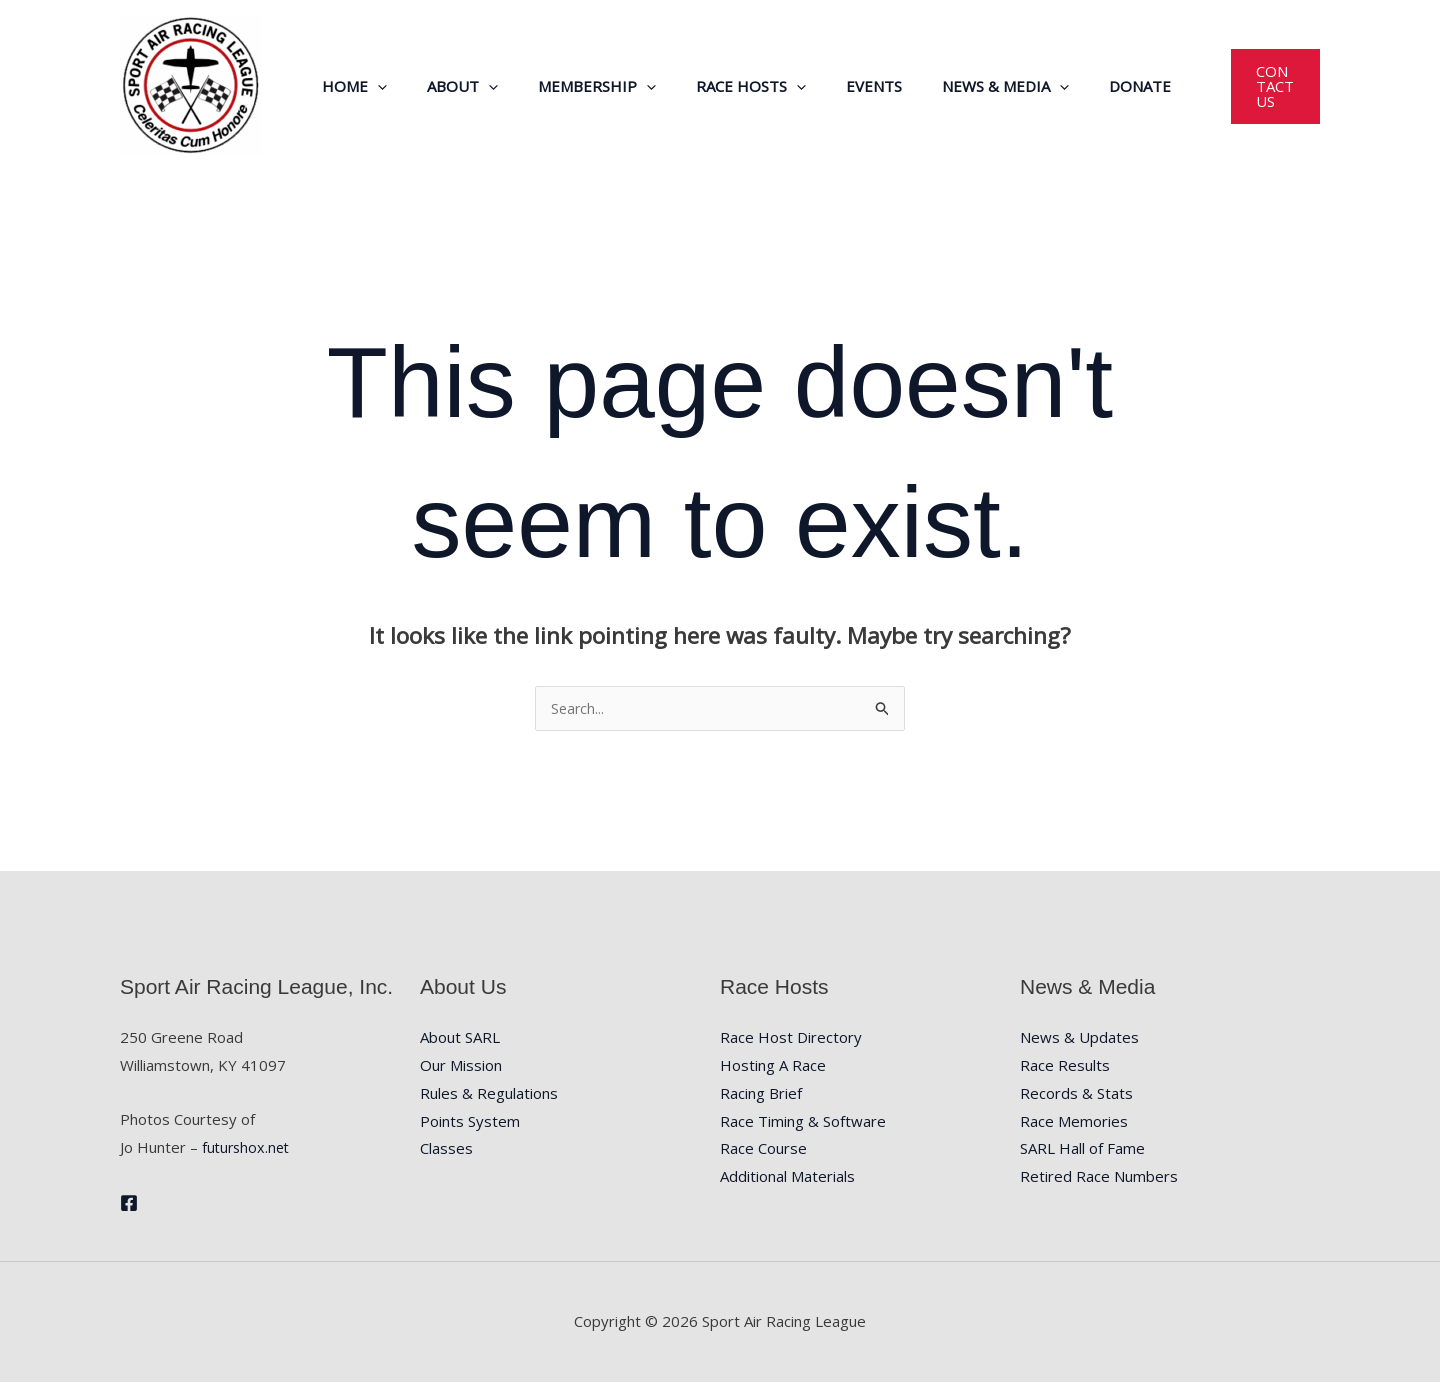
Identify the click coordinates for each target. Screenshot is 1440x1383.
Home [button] (358, 86)
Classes (446, 1149)
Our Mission (461, 1066)
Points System (470, 1122)
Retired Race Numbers (1099, 1177)
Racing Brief (761, 1094)
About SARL (460, 1038)
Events (838, 86)
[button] (381, 86)
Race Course (763, 1149)
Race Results (1065, 1066)
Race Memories (1074, 1122)
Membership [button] (581, 86)
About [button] (456, 86)
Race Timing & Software (803, 1122)
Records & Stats (1076, 1094)
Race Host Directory (791, 1038)
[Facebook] (129, 1204)
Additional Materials (787, 1177)
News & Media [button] (959, 86)
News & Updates (1079, 1038)
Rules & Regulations (489, 1094)
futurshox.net (248, 1148)
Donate (1084, 86)
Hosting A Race (773, 1066)
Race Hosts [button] (725, 86)
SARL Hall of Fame (1082, 1149)
